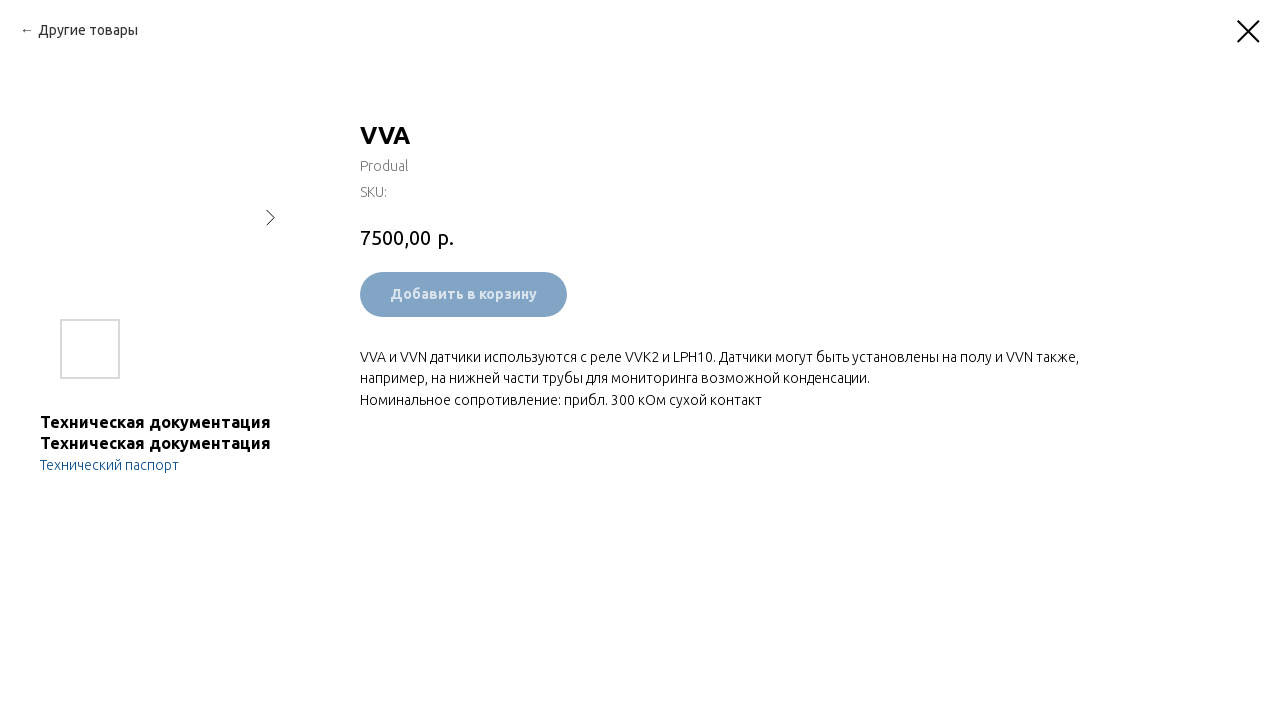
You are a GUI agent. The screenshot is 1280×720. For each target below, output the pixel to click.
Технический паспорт (109, 465)
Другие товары (88, 30)
